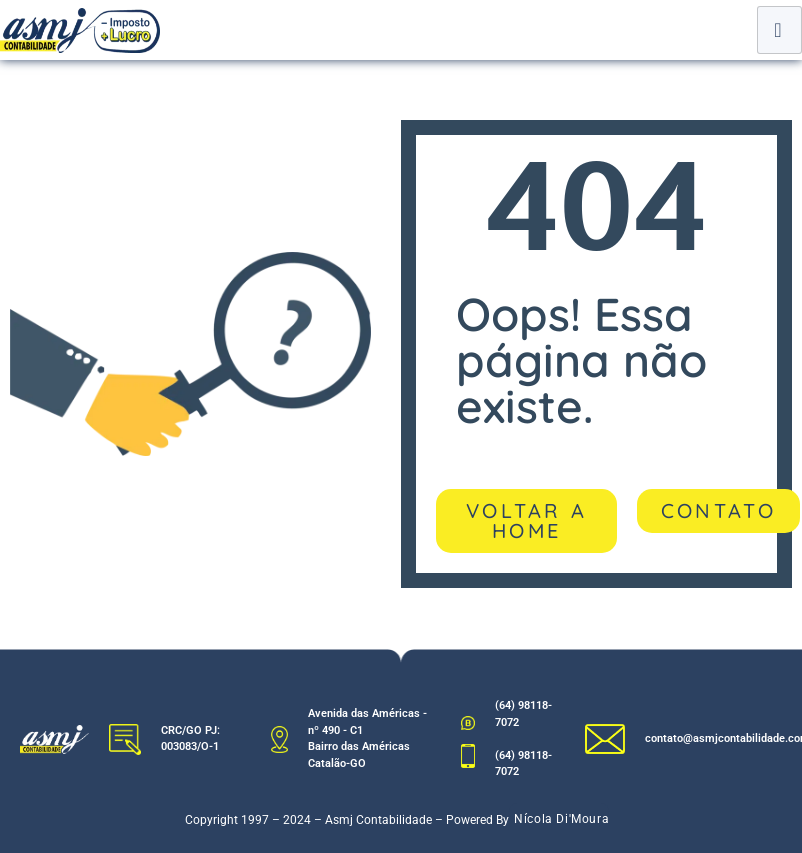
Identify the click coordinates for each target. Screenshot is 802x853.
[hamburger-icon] (779, 30)
